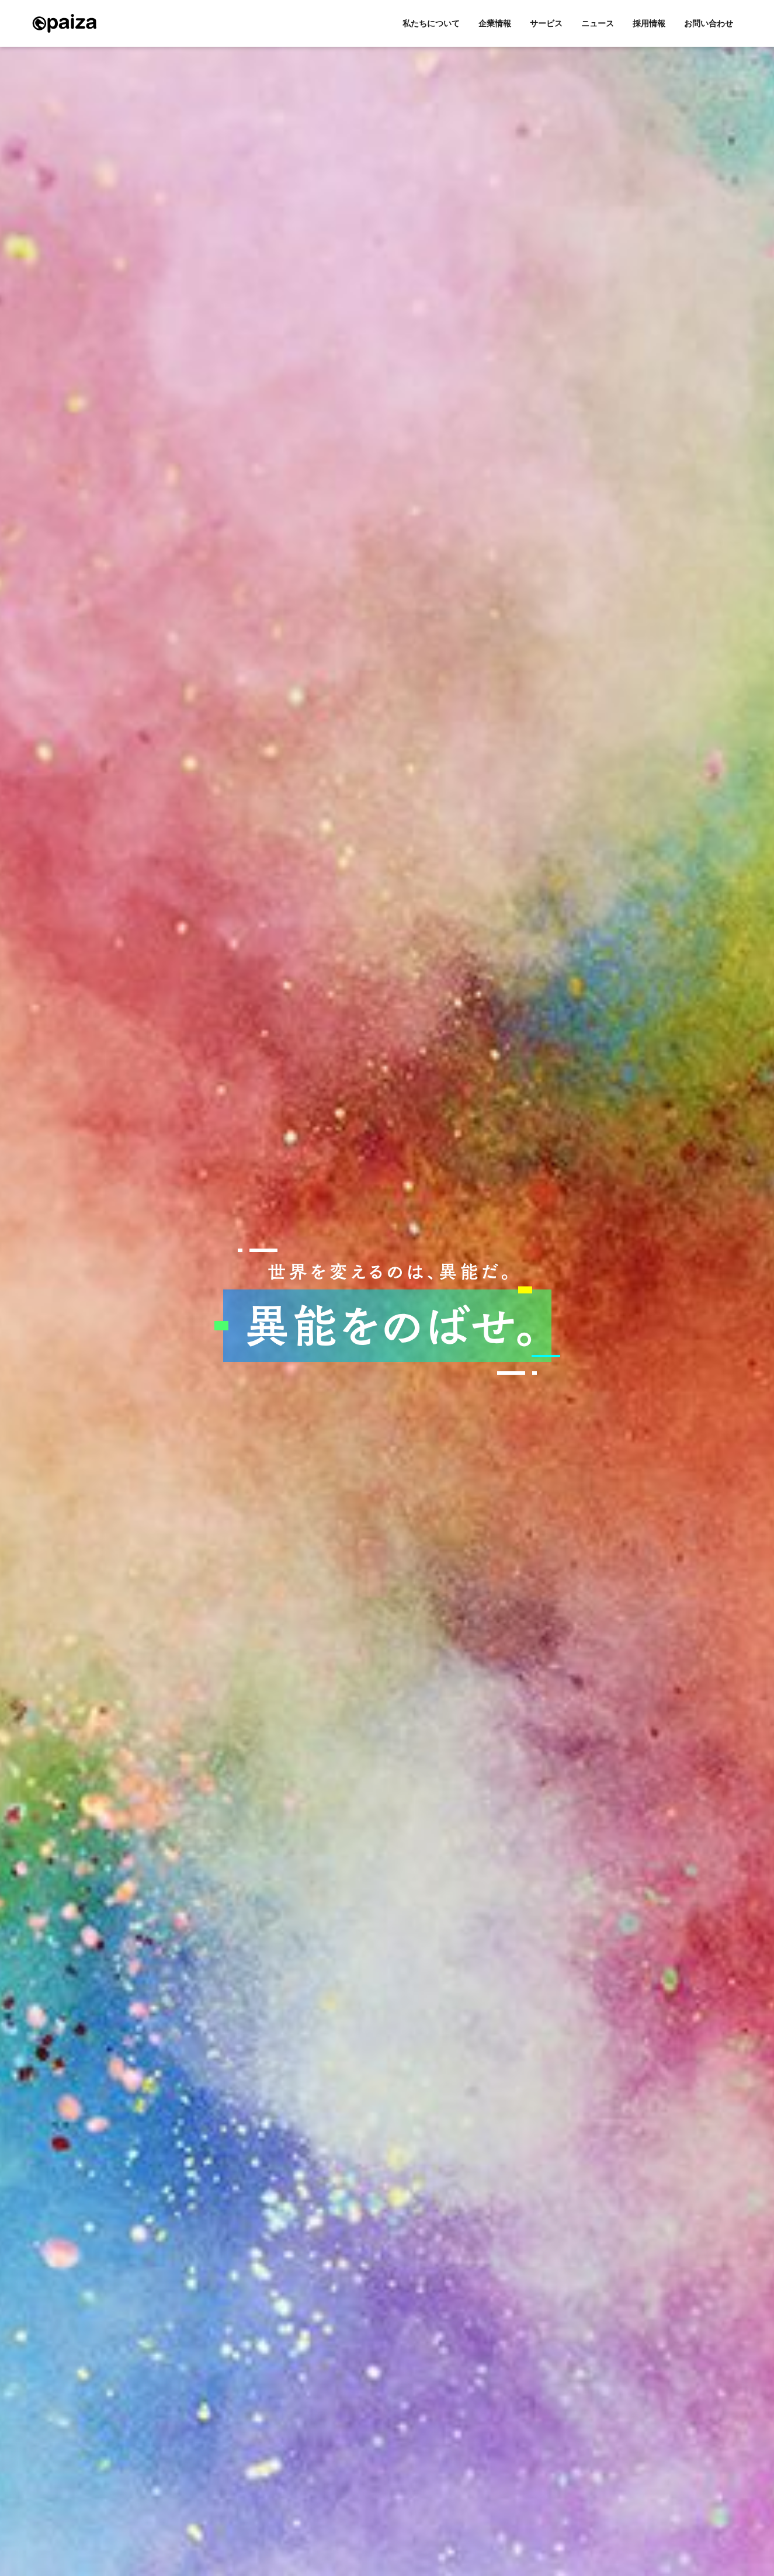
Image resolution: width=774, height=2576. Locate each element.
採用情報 (649, 23)
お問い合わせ (708, 23)
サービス (546, 23)
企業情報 (494, 23)
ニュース (597, 23)
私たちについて (431, 23)
